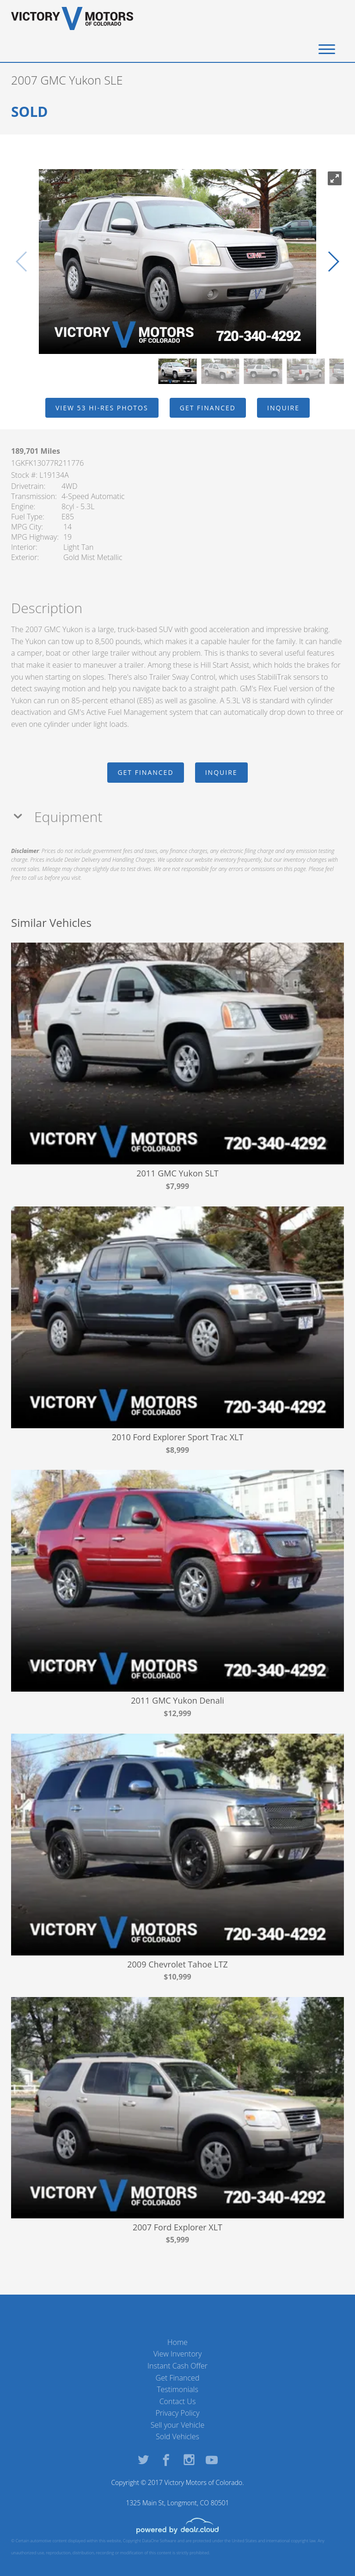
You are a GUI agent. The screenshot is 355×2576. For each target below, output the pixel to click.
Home (177, 2342)
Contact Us (177, 2401)
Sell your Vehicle (178, 2425)
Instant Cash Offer (177, 2366)
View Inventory (177, 2354)
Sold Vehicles (177, 2436)
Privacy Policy (177, 2413)
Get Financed (178, 2378)
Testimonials (177, 2389)
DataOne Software (159, 2541)
